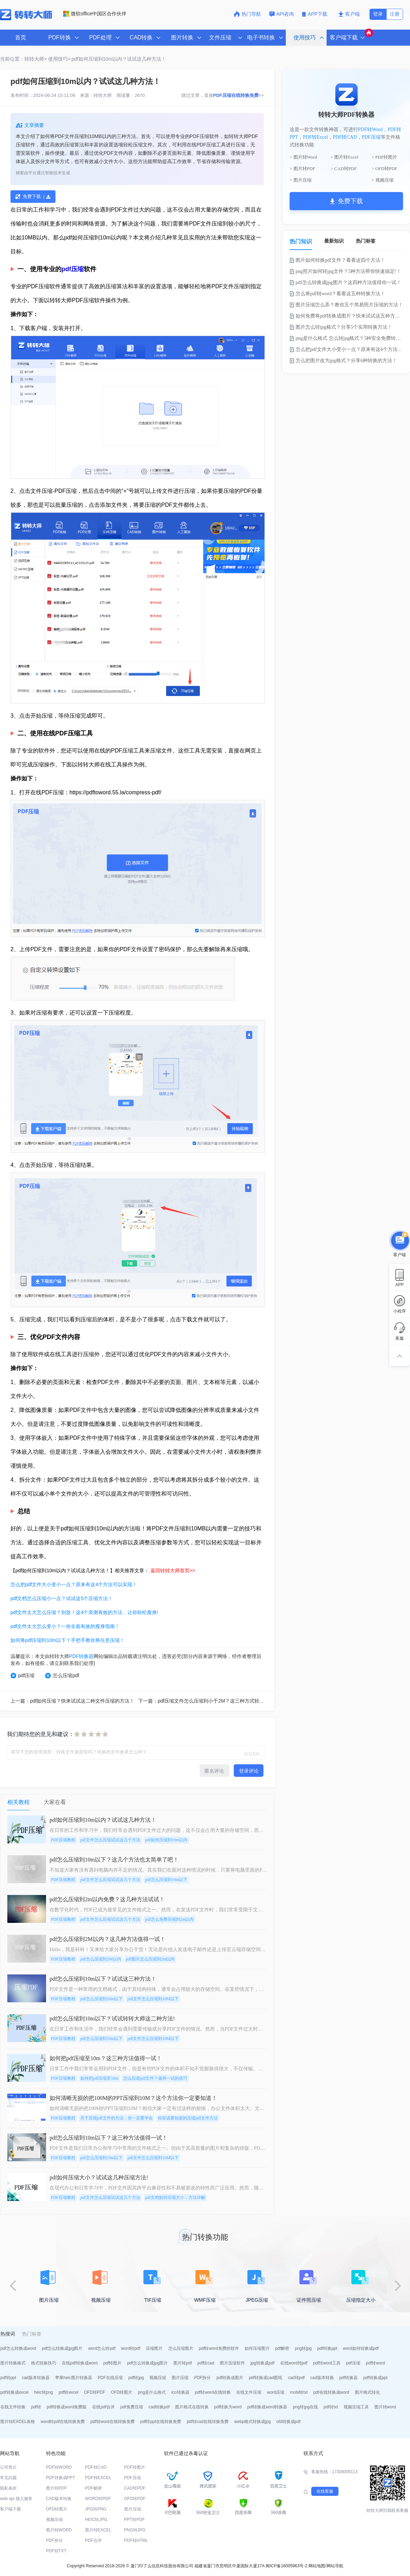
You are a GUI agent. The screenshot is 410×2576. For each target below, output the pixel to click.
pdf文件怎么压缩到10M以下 (153, 1998)
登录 (378, 14)
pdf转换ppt (327, 2348)
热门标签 (365, 241)
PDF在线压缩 (110, 2377)
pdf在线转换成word (331, 2392)
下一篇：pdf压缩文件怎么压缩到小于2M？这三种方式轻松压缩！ (208, 1701)
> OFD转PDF (384, 168)
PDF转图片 (134, 2467)
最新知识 (334, 241)
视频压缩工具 (356, 2407)
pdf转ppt (8, 2377)
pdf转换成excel (14, 2392)
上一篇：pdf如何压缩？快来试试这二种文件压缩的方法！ (72, 1701)
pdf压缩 (72, 269)
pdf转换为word (228, 2407)
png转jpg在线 (305, 2407)
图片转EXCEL (98, 2530)
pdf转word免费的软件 (219, 2348)
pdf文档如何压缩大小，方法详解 (175, 2197)
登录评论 (249, 1771)
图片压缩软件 (232, 2363)
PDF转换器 (81, 1656)
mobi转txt (299, 2392)
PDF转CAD (345, 137)
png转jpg (303, 2348)
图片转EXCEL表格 (17, 2421)
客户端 (349, 14)
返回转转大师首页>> (172, 1570)
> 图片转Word (303, 157)
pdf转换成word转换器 (267, 2407)
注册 (395, 14)
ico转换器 (180, 2392)
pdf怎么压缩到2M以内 (100, 1959)
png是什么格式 (152, 2392)
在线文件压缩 (248, 2392)
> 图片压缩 (301, 180)
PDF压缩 (371, 137)
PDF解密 (93, 2488)
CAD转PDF (135, 2488)
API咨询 (281, 14)
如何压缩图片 (257, 2348)
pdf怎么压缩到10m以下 (166, 1879)
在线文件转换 (12, 2407)
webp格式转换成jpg (252, 2421)
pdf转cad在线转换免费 (208, 2421)
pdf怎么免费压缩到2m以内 (169, 1919)
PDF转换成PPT (60, 2477)
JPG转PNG (95, 2509)
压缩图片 (154, 2348)
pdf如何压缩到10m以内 (166, 1839)
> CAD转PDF (344, 168)
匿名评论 (214, 1771)
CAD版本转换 (59, 2498)
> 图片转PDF (302, 168)
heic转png (43, 2392)
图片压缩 (180, 2377)
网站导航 (335, 2565)
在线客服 (324, 2491)
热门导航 (247, 14)
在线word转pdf (294, 2363)
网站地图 (316, 2565)
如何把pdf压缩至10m (99, 2078)
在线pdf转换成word (80, 2363)
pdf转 (36, 2407)
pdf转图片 (112, 2363)
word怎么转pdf (101, 2348)
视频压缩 (157, 2377)
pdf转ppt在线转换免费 (160, 2421)
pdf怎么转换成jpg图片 (62, 2348)
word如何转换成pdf (361, 2348)
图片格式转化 (367, 2392)
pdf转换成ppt (375, 2377)
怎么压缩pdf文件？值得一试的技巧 (155, 2078)
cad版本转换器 (35, 2377)
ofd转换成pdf (288, 2421)
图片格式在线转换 (192, 2407)
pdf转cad (205, 2363)
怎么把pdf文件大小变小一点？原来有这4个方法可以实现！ (73, 1584)
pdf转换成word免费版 (67, 2407)
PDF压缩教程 (63, 1839)
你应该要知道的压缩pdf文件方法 (188, 2118)
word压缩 (275, 2392)
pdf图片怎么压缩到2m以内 (150, 1959)
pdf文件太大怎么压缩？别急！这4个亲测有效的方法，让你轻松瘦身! (84, 1612)
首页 (20, 37)
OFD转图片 (121, 2392)
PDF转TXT (56, 2550)
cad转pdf (296, 2377)
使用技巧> (59, 59)
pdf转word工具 (327, 2363)
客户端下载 (10, 2509)
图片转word (385, 2407)
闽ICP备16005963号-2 (286, 2565)
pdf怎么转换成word (18, 2348)
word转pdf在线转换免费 (62, 2421)
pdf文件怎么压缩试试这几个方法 (110, 1839)
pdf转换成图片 (229, 2377)
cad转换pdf (159, 2407)
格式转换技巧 (43, 2363)
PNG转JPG (135, 2530)
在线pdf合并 (103, 2407)
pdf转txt (330, 2407)
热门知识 (301, 241)
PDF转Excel (315, 137)
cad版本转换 (322, 2377)
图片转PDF (56, 2488)
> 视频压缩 (383, 180)
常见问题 (8, 2477)
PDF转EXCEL (98, 2477)
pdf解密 (282, 2348)
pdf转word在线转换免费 (112, 2421)
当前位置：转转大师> (23, 59)
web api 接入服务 (16, 2498)
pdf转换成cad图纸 (265, 2377)
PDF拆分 (202, 2377)
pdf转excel (69, 2392)
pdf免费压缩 (131, 2407)
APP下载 (315, 14)
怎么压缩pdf (62, 1676)
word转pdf (130, 2348)
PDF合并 (93, 2540)
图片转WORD (59, 2530)
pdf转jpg (136, 2377)
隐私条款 (8, 2488)
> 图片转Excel (344, 157)
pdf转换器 (349, 2377)
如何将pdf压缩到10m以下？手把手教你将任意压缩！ (67, 1640)
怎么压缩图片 (180, 2348)
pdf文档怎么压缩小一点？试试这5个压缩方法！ (61, 1598)
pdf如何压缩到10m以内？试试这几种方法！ (119, 59)
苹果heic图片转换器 (73, 2377)
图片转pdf (182, 2363)
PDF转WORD (59, 2467)
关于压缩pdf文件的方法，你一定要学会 (116, 2118)
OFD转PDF (94, 2392)
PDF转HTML (136, 2540)
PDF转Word (370, 129)
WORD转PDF (98, 2498)
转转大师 (103, 95)
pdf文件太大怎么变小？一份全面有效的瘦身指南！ (65, 1626)
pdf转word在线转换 (213, 2392)
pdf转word (375, 2363)
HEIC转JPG (96, 2519)
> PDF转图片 (384, 157)
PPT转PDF (134, 2519)
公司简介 (8, 2467)
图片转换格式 (12, 2363)
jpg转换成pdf (263, 2363)
